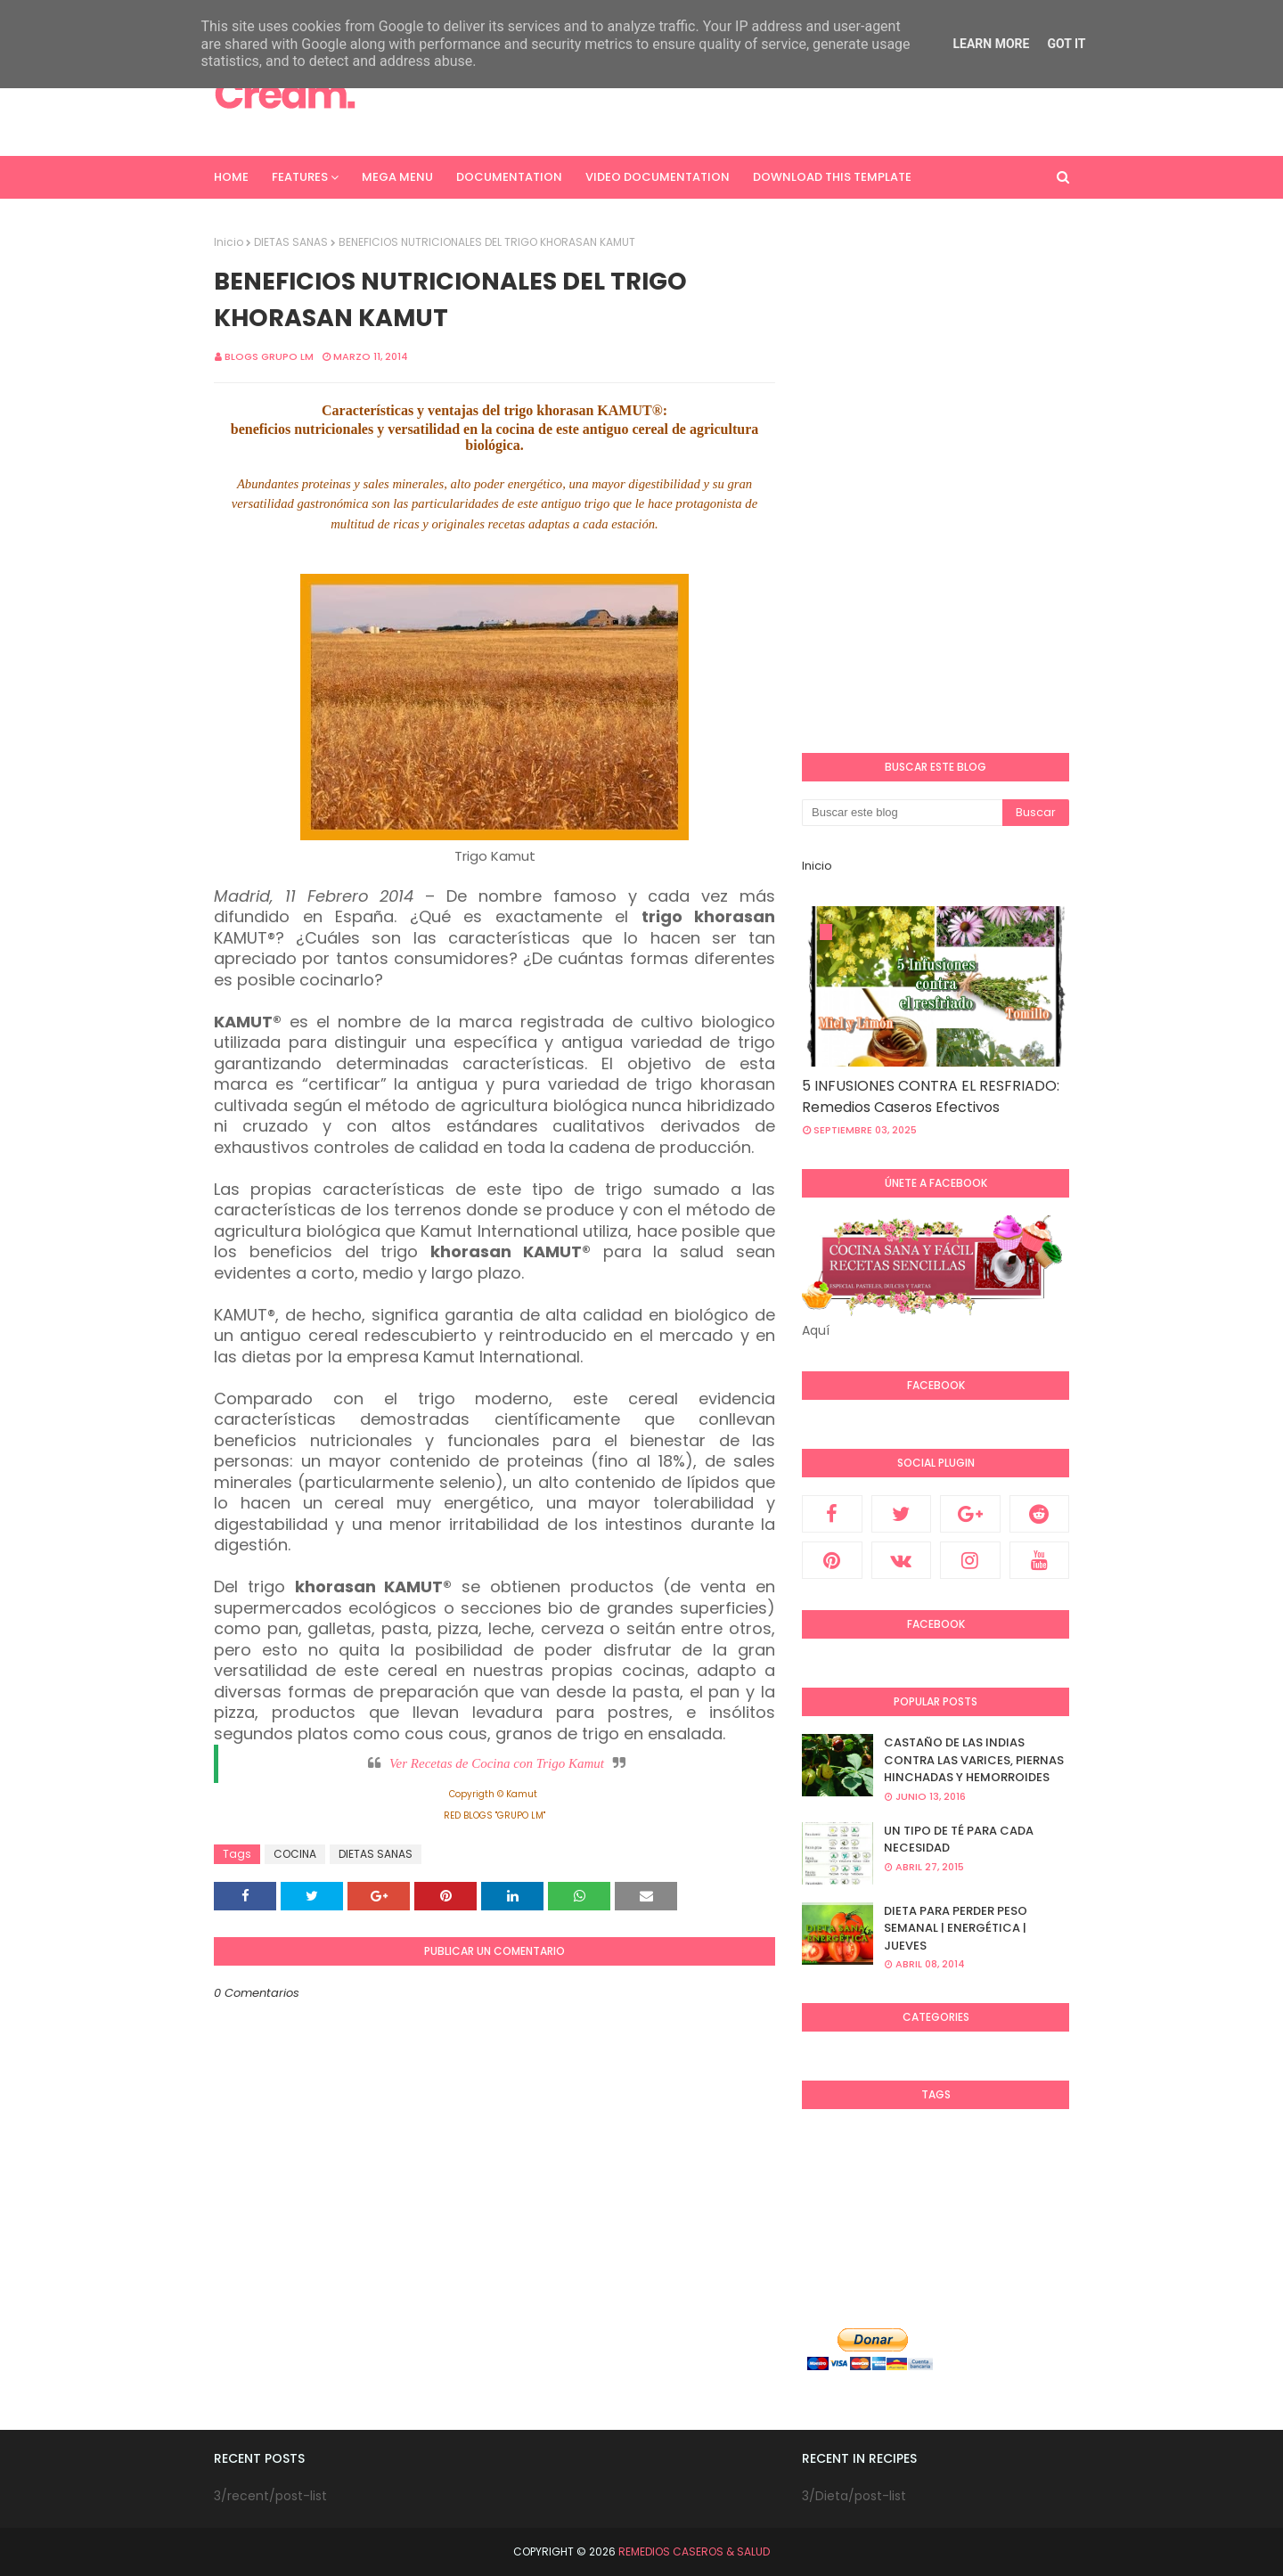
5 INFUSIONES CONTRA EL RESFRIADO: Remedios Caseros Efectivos (930, 1096)
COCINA (295, 1853)
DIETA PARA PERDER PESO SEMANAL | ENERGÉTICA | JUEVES (955, 1928)
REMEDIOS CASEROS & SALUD (694, 2551)
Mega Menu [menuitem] (397, 176)
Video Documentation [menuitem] (657, 176)
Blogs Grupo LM (269, 356)
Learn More (990, 44)
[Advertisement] (745, 93)
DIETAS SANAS (291, 241)
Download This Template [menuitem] (832, 176)
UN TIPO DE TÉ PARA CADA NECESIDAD (959, 1839)
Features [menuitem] (300, 176)
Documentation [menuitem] (509, 176)
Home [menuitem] (231, 176)
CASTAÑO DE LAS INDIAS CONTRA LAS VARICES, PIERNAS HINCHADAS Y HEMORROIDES (974, 1760)
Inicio (228, 241)
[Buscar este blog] (902, 812)
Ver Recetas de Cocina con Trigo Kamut (496, 1763)
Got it (1066, 44)
